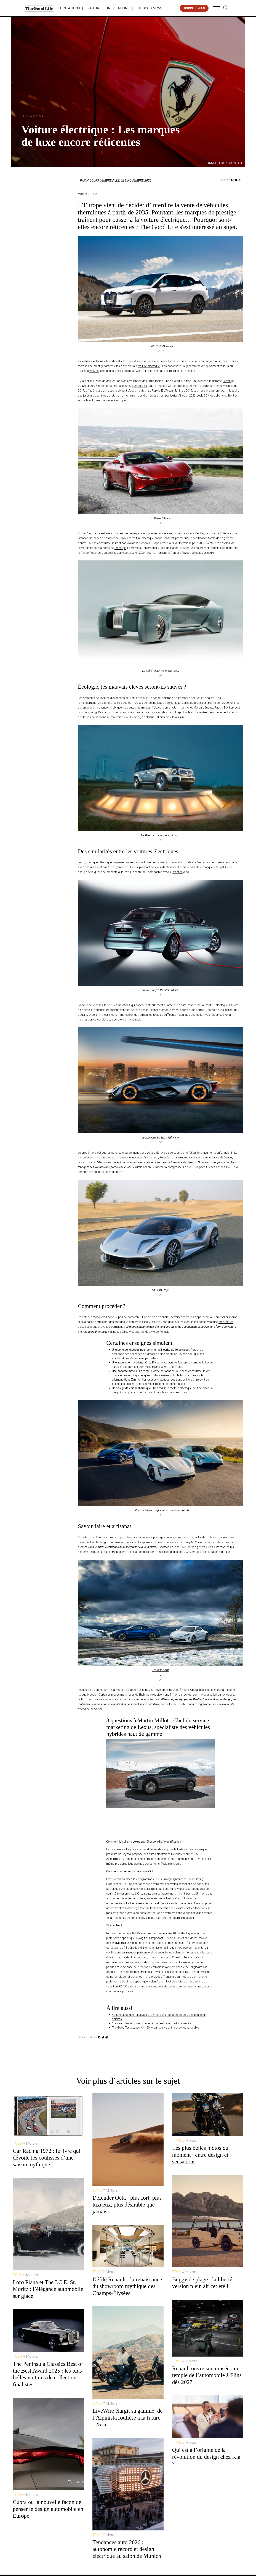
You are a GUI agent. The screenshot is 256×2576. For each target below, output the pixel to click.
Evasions (93, 8)
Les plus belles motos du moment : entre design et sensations (200, 2155)
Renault (164, 1331)
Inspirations (118, 8)
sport (169, 712)
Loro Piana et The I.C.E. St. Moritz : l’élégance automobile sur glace (48, 2289)
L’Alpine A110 (160, 1669)
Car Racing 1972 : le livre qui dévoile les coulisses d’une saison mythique (46, 2158)
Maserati (169, 538)
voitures (94, 371)
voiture (136, 538)
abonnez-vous (194, 8)
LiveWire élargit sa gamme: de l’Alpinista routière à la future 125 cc (127, 2417)
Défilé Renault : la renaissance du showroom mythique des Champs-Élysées (127, 2286)
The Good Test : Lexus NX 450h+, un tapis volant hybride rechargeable (155, 2027)
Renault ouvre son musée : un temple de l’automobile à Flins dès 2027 (207, 2375)
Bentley (233, 395)
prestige (177, 872)
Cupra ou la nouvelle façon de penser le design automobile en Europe (48, 2509)
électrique (174, 702)
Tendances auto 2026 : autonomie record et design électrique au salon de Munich (126, 2549)
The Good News (148, 8)
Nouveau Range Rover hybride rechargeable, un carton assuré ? (151, 2023)
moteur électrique (217, 1005)
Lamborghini (139, 385)
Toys (32, 116)
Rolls (199, 1014)
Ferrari (227, 381)
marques (188, 1317)
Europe (154, 543)
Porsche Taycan (181, 552)
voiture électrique (149, 366)
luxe (162, 1152)
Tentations (69, 8)
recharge (120, 548)
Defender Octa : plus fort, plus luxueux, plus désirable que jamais (127, 2204)
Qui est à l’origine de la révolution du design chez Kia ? (206, 2457)
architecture (225, 1322)
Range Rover (89, 552)
